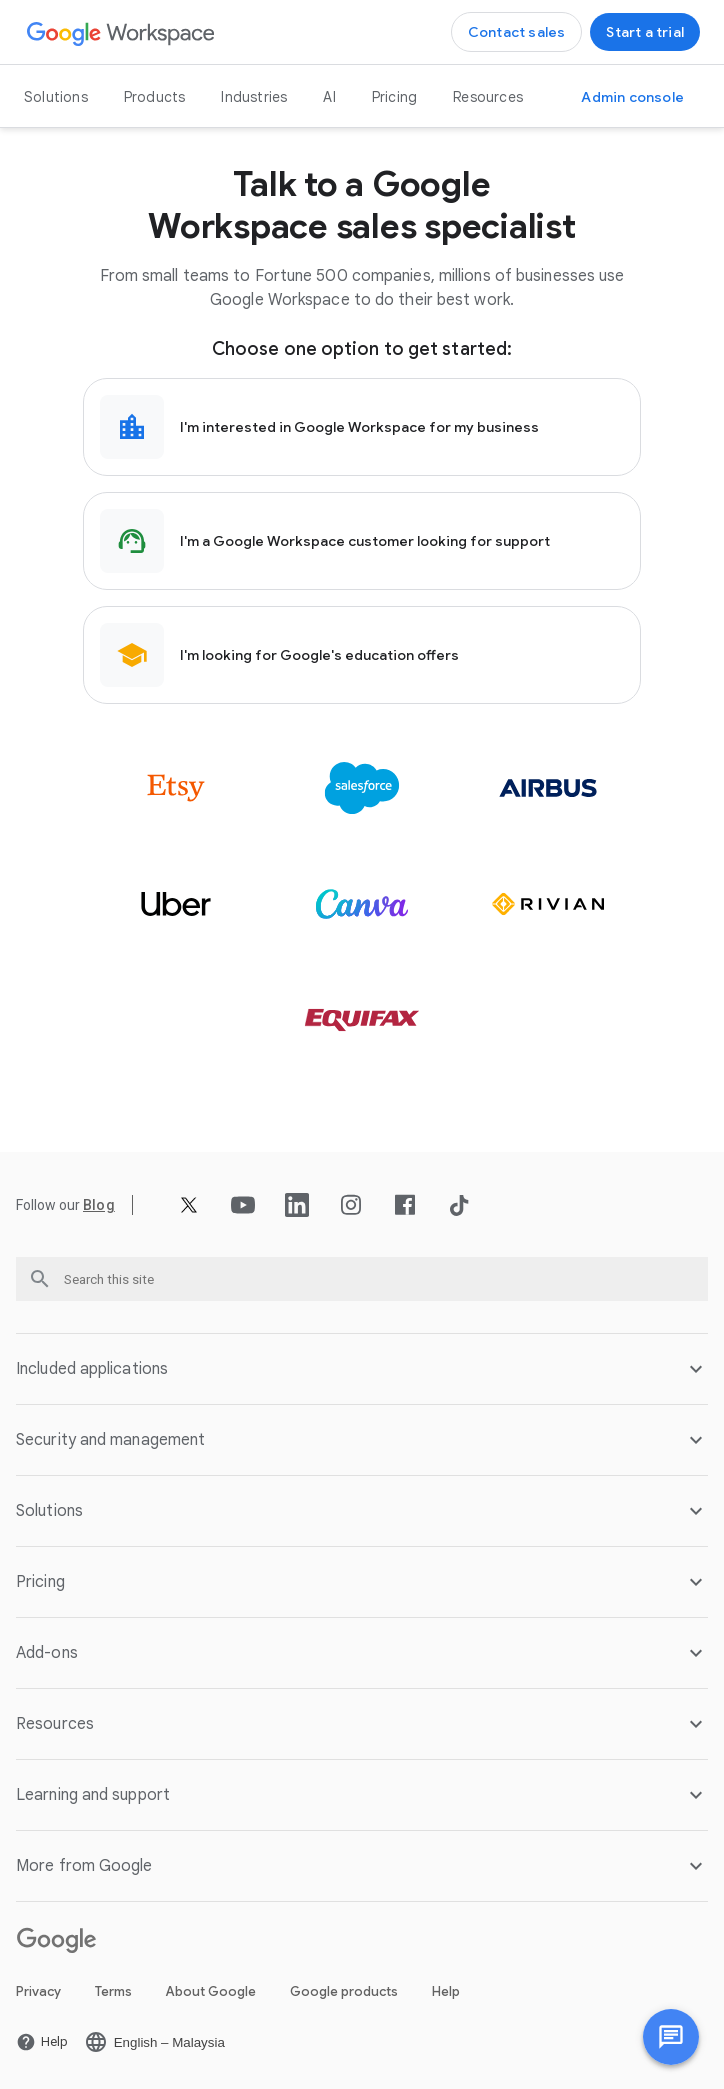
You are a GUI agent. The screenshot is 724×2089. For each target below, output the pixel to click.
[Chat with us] (671, 2037)
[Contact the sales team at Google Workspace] (517, 32)
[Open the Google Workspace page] (121, 32)
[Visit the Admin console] (632, 97)
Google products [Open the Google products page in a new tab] (344, 1991)
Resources (488, 97)
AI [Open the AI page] (329, 97)
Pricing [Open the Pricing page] (394, 97)
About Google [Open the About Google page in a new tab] (211, 1991)
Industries (254, 97)
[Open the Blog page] (99, 1205)
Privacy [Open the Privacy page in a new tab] (38, 1991)
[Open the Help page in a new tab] (42, 2042)
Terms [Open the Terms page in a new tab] (113, 1991)
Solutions (56, 97)
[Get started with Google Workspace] (645, 32)
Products (155, 97)
